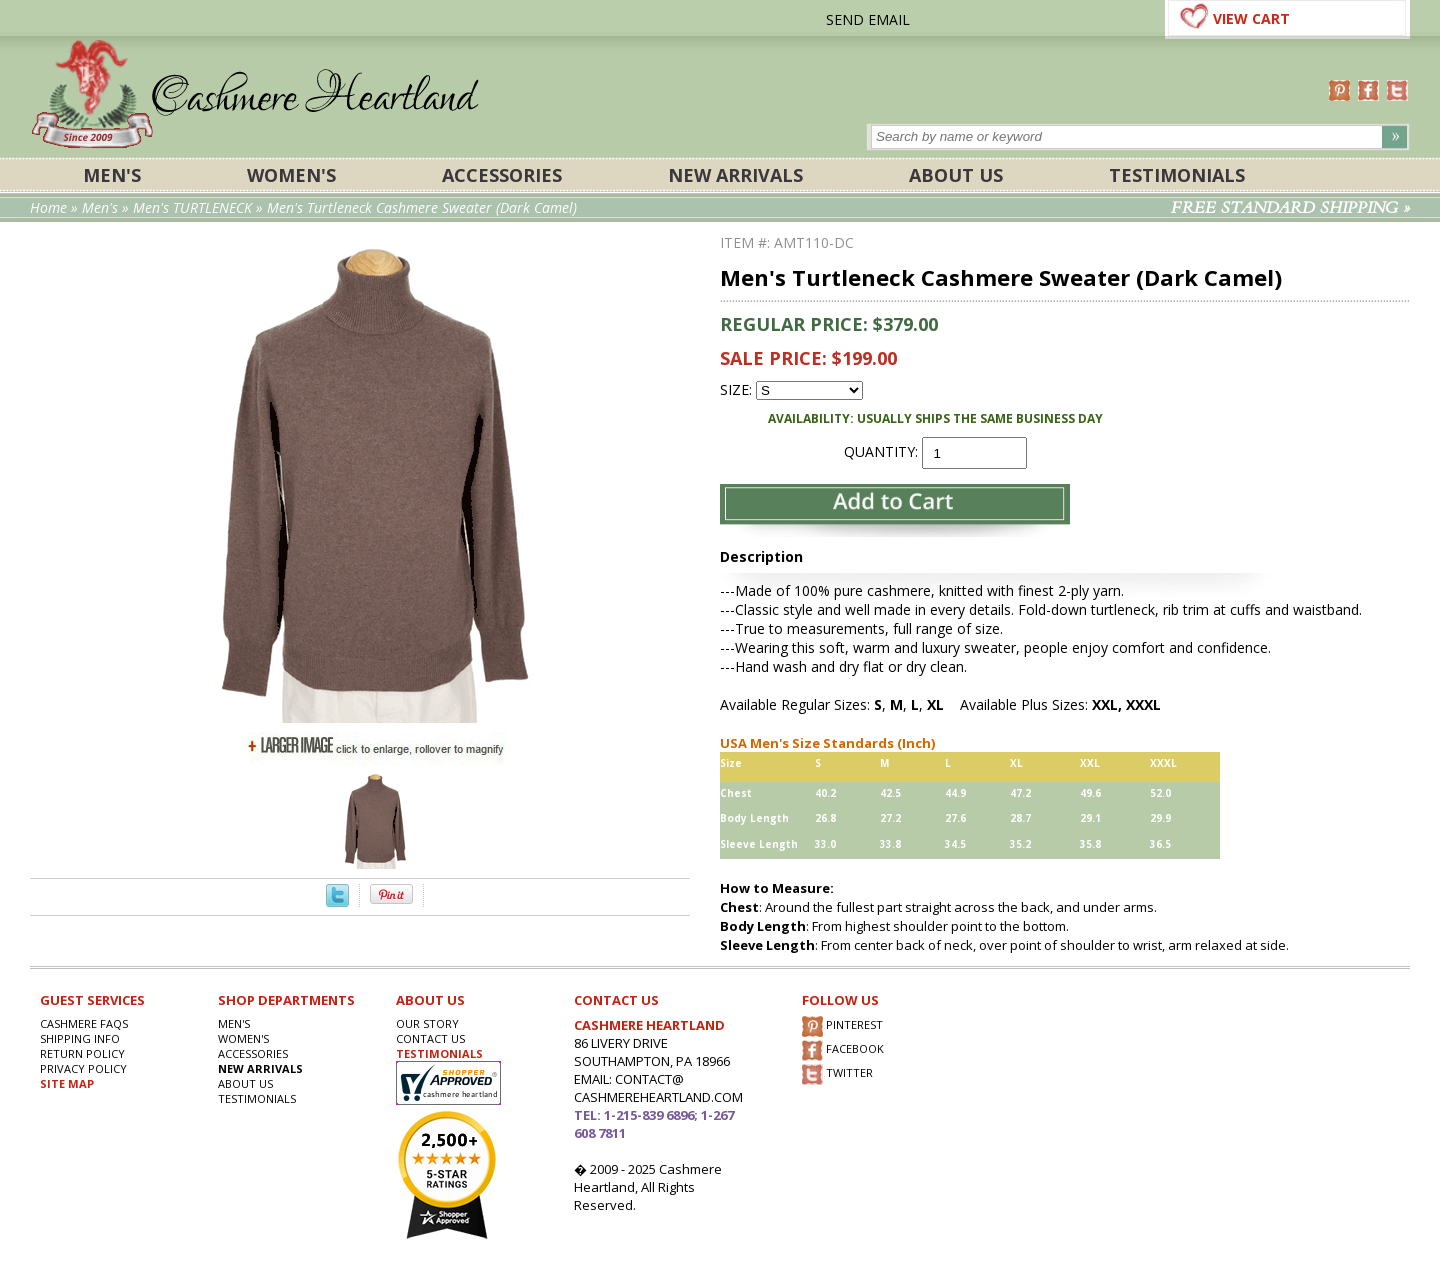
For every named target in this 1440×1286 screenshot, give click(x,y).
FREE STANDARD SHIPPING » (1290, 208)
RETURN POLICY (82, 1053)
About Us (956, 175)
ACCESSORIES (502, 175)
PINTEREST (842, 1026)
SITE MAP (67, 1083)
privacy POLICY (83, 1068)
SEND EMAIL (868, 19)
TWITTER (837, 1074)
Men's (112, 175)
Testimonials (1177, 175)
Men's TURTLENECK (192, 207)
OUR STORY (427, 1023)
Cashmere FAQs (84, 1023)
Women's (291, 175)
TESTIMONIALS (439, 1053)
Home (48, 207)
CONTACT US (430, 1038)
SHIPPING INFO (80, 1038)
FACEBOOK (843, 1050)
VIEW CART (1251, 18)
